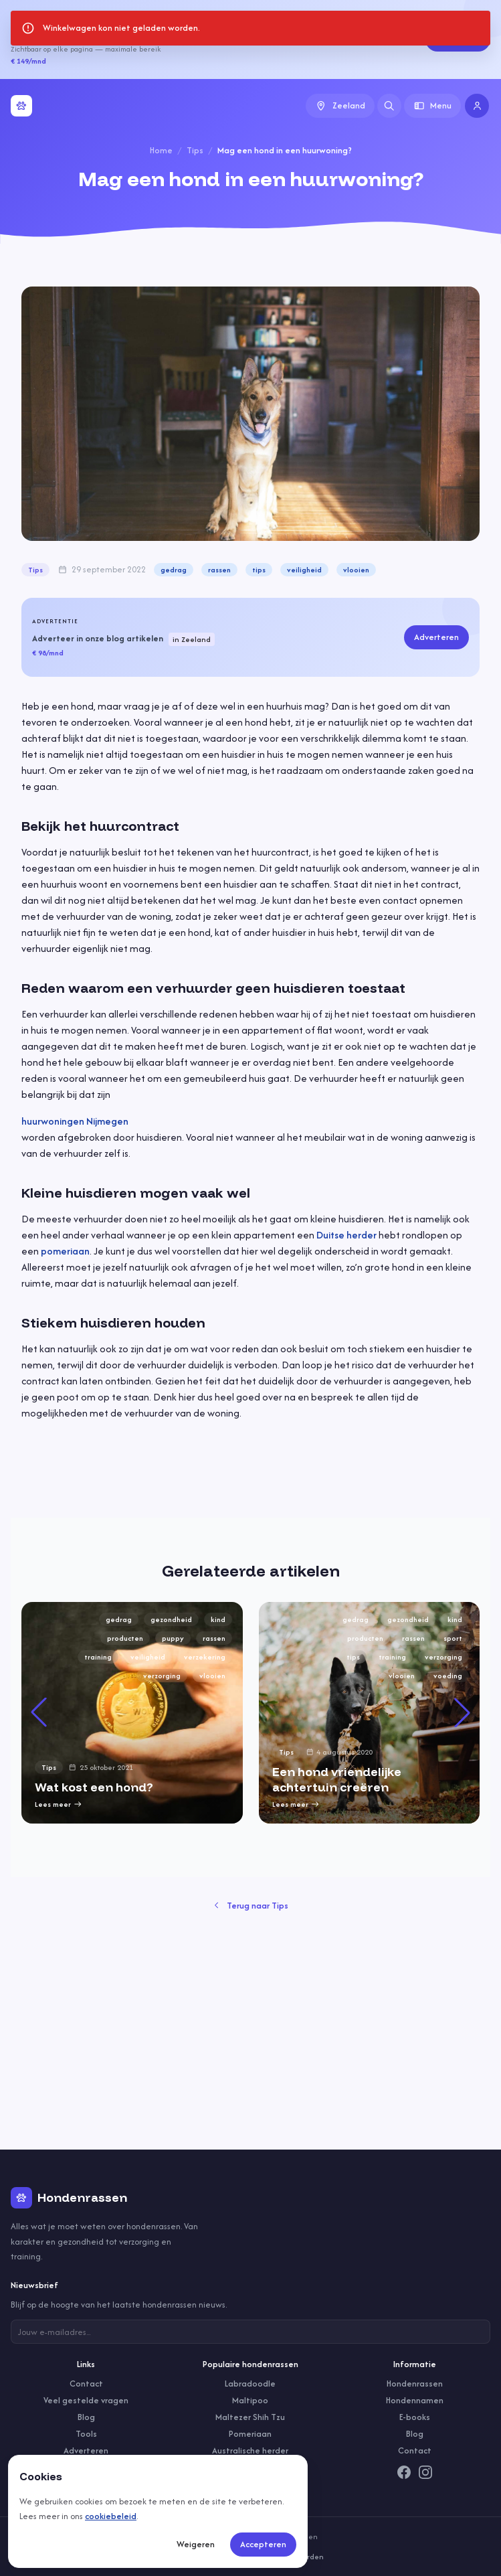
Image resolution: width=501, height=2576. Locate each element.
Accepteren (263, 2544)
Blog (86, 2417)
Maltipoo (250, 2400)
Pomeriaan (250, 2433)
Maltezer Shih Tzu (250, 2417)
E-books (414, 2417)
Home (161, 150)
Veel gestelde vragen (85, 2400)
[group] (132, 1713)
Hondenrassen (415, 2383)
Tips (195, 150)
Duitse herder (346, 1235)
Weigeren (196, 2544)
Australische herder (250, 2450)
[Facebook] (404, 2472)
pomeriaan (65, 1251)
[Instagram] (425, 2472)
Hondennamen (414, 2400)
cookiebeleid (110, 2516)
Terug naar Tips (250, 1905)
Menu (432, 105)
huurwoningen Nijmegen (74, 1121)
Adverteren (457, 39)
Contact (86, 2383)
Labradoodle (250, 2383)
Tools (86, 2433)
